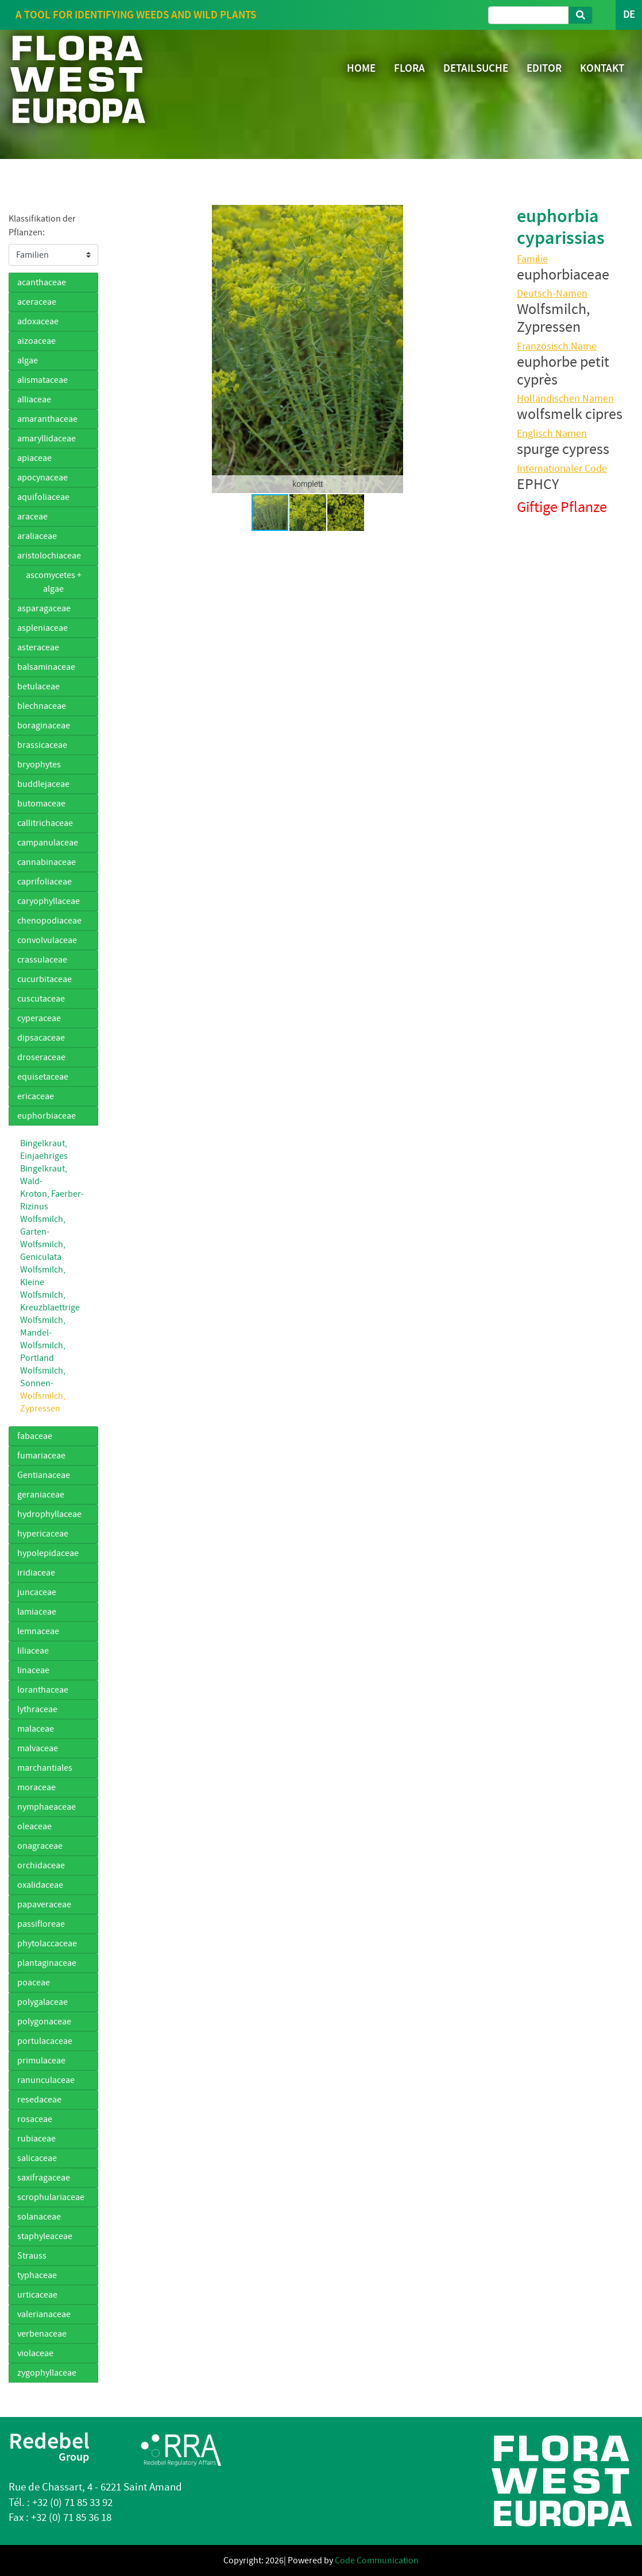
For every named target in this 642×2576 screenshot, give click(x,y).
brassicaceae (42, 745)
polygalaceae (42, 2002)
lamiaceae (36, 1611)
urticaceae (37, 2294)
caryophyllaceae (48, 901)
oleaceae (34, 1826)
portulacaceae (44, 2041)
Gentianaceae (43, 1475)
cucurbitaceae (44, 979)
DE (629, 14)
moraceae (36, 1787)
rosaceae (34, 2119)
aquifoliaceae (43, 497)
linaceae (33, 1670)
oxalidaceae (40, 1885)
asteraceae (38, 647)
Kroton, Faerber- (52, 1194)
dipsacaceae (41, 1037)
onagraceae (40, 1846)
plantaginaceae (46, 1963)
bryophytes (39, 764)
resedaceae (39, 2099)
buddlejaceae (43, 784)
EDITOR (544, 68)
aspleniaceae (42, 628)
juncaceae (36, 1592)
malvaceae (37, 1748)
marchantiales (44, 1768)
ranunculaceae (46, 2080)
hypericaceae (42, 1533)
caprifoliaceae (44, 881)
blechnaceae (41, 706)
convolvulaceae (47, 940)
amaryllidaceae (46, 438)
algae (27, 360)
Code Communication (377, 2560)
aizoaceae (36, 341)
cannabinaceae (46, 862)
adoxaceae (38, 321)
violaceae (35, 2353)
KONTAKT (602, 68)
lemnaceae (38, 1631)
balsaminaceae (46, 667)
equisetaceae (42, 1077)
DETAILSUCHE (475, 68)
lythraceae (37, 1709)
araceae (32, 516)
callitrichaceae (45, 823)
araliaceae (37, 536)
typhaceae (37, 2275)
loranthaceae (42, 1690)
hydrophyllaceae (49, 1514)
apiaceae (34, 458)
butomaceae (41, 803)
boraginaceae (43, 725)
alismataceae (42, 380)
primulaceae (41, 2060)
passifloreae (41, 1924)
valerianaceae (44, 2314)
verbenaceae (42, 2334)
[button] (126, 349)
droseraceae (41, 1057)
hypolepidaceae (48, 1553)
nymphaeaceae (46, 1807)
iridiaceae (36, 1572)
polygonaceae (44, 2021)
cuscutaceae (41, 998)
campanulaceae (47, 842)
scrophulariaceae (50, 2197)
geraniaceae (40, 1494)
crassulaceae (42, 959)
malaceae (35, 1729)
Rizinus (34, 1206)
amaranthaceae (47, 419)
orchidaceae (41, 1865)
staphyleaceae (44, 2236)
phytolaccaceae (47, 1943)
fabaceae (34, 1436)
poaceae (33, 1982)
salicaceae (37, 2158)
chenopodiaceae (49, 920)
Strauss (32, 2255)
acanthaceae (41, 282)
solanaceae (39, 2216)
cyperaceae (39, 1018)
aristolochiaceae (49, 555)
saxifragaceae (43, 2177)
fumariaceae (41, 1455)
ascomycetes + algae (54, 582)
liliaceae (33, 1650)
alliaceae (34, 399)
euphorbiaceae (46, 1116)
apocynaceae (42, 477)
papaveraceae (44, 1904)
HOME (361, 68)
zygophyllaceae (46, 2373)
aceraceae (36, 302)
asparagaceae (44, 608)
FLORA (409, 68)
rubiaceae (36, 2138)
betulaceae (38, 686)
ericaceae (35, 1096)
